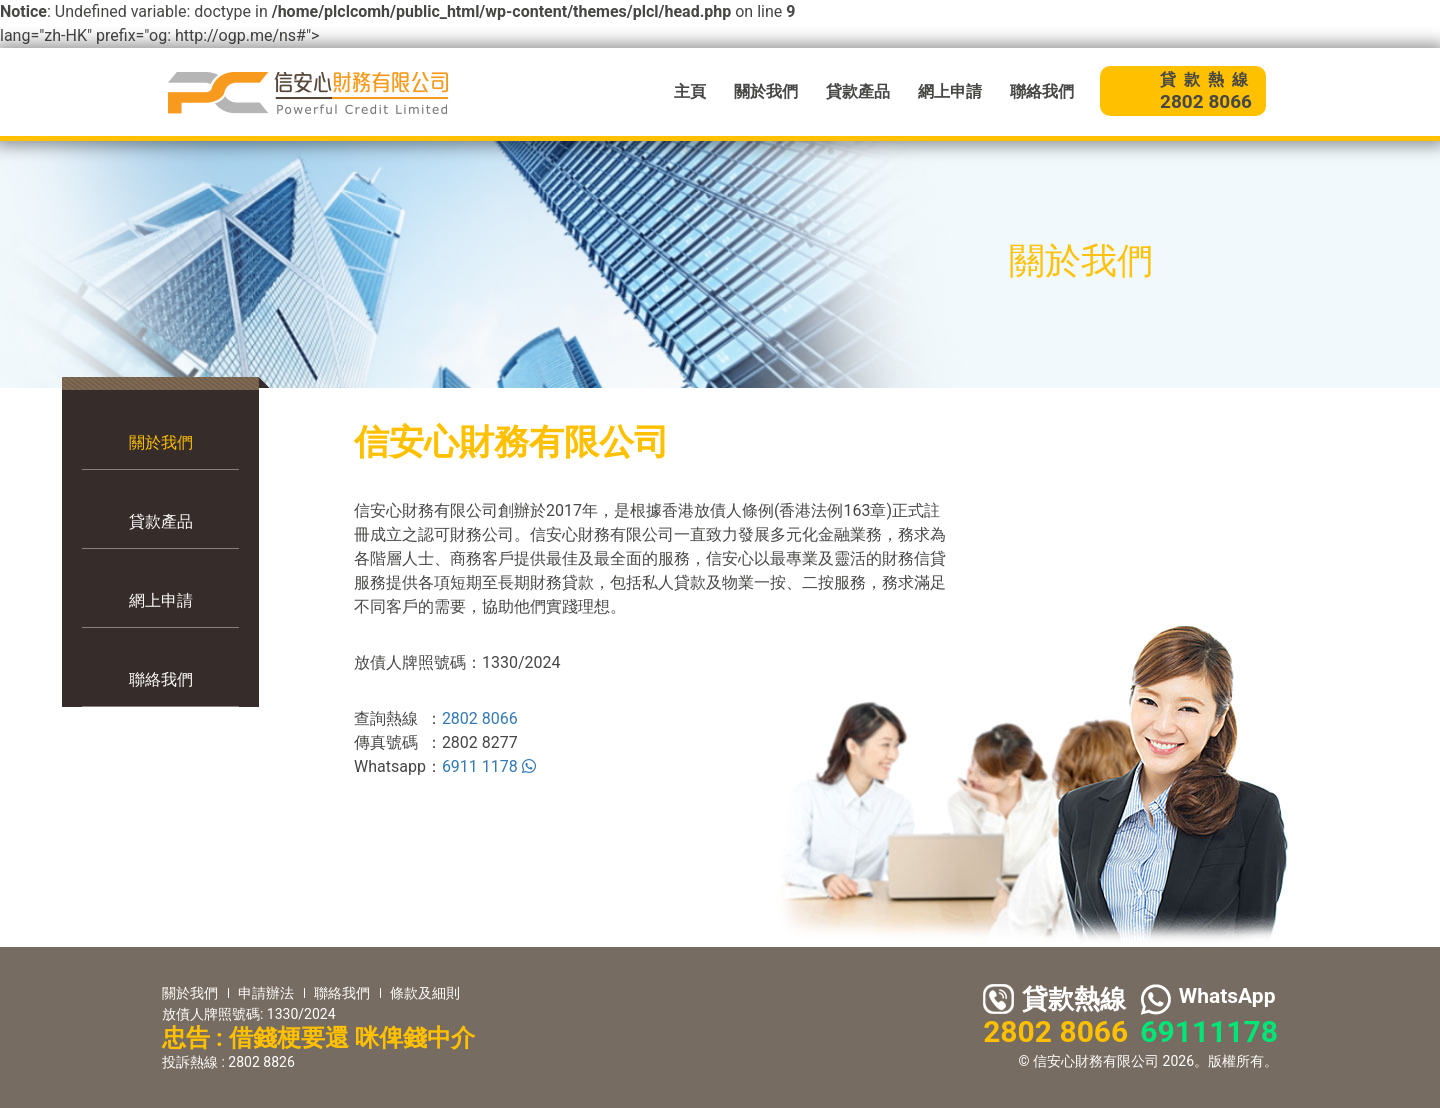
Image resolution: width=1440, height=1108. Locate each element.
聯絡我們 (1042, 91)
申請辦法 (266, 993)
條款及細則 (425, 993)
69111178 (1209, 1031)
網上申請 (950, 91)
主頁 (690, 91)
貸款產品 (858, 91)
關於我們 (766, 91)
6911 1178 (489, 766)
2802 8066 (480, 718)
